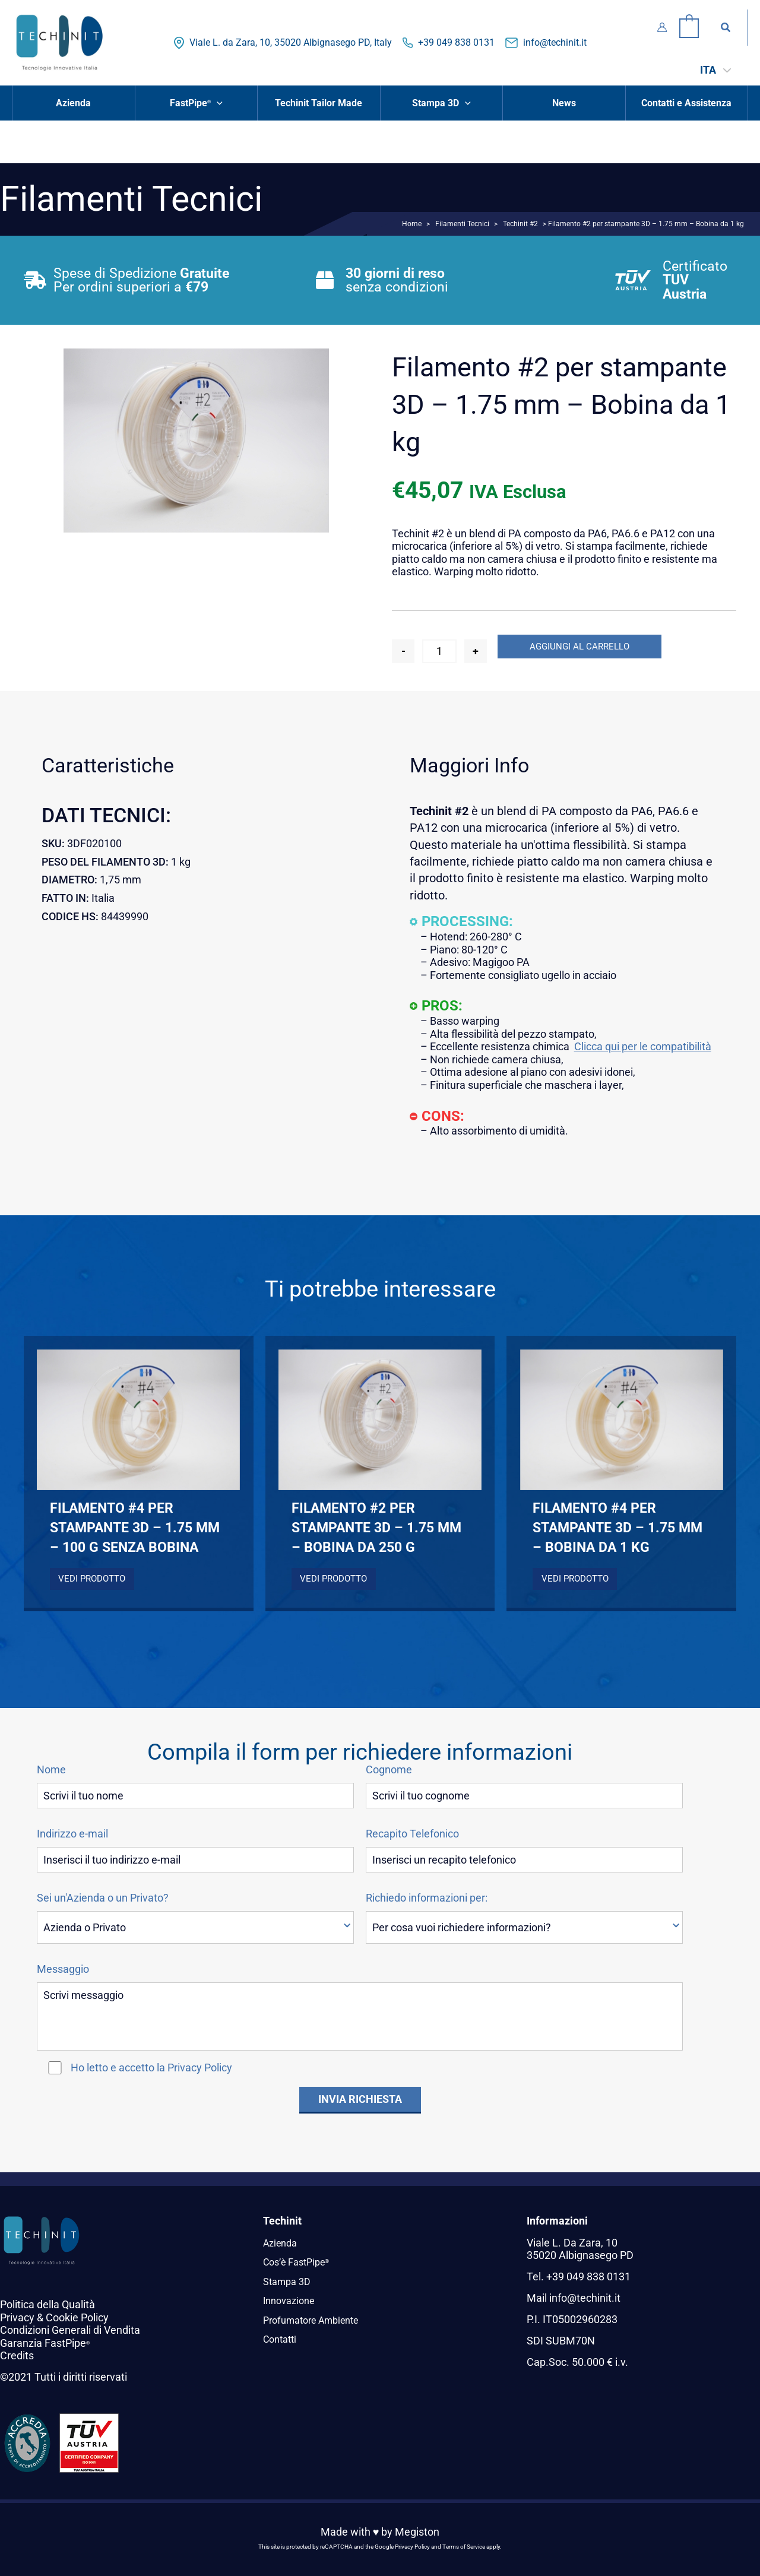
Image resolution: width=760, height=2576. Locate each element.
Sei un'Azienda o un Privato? (103, 1898)
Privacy (17, 2317)
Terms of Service (463, 2546)
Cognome (389, 1770)
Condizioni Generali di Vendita (70, 2330)
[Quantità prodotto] (439, 651)
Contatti (282, 2339)
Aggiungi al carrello (579, 646)
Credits (17, 2355)
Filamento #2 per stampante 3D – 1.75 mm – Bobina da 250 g (376, 1527)
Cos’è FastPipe (300, 2261)
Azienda (282, 2242)
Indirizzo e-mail (72, 1834)
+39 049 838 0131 (456, 42)
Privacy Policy (199, 2067)
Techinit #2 (520, 223)
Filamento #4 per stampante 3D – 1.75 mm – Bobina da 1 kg (617, 1527)
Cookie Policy (77, 2317)
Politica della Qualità (47, 2304)
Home (412, 223)
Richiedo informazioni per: (426, 1898)
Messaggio (63, 1969)
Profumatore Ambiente (317, 2320)
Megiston (417, 2532)
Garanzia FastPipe (45, 2343)
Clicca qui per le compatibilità (642, 1046)
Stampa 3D (289, 2281)
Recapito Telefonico (412, 1834)
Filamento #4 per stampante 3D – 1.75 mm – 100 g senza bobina (135, 1527)
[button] (726, 27)
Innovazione (292, 2300)
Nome (51, 1770)
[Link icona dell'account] (662, 27)
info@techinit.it (555, 42)
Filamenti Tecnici (462, 223)
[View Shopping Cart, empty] (689, 27)
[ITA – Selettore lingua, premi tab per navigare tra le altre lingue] (715, 69)
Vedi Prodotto (91, 1578)
